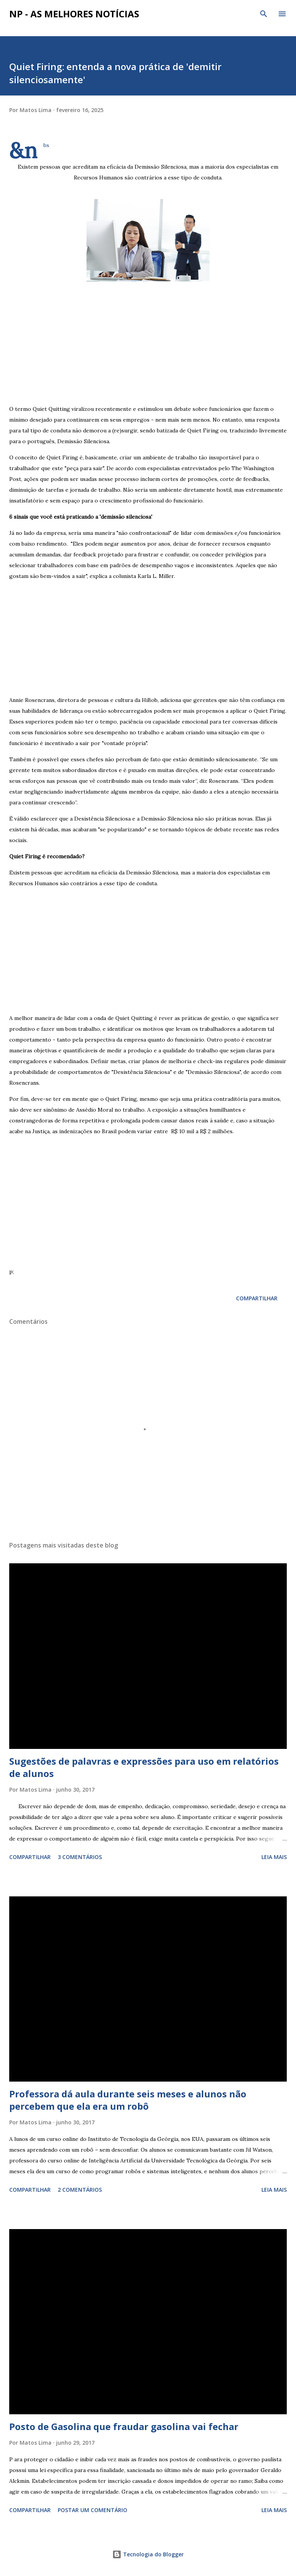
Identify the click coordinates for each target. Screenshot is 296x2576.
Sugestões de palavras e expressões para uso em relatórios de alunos (144, 1767)
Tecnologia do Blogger (148, 2554)
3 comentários (80, 1857)
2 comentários (80, 2189)
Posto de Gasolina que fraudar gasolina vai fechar (123, 2426)
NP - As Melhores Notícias (74, 13)
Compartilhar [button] (257, 1298)
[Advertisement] (148, 339)
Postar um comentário (92, 2510)
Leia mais (274, 1857)
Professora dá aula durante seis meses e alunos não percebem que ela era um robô (127, 2099)
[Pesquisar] (263, 13)
